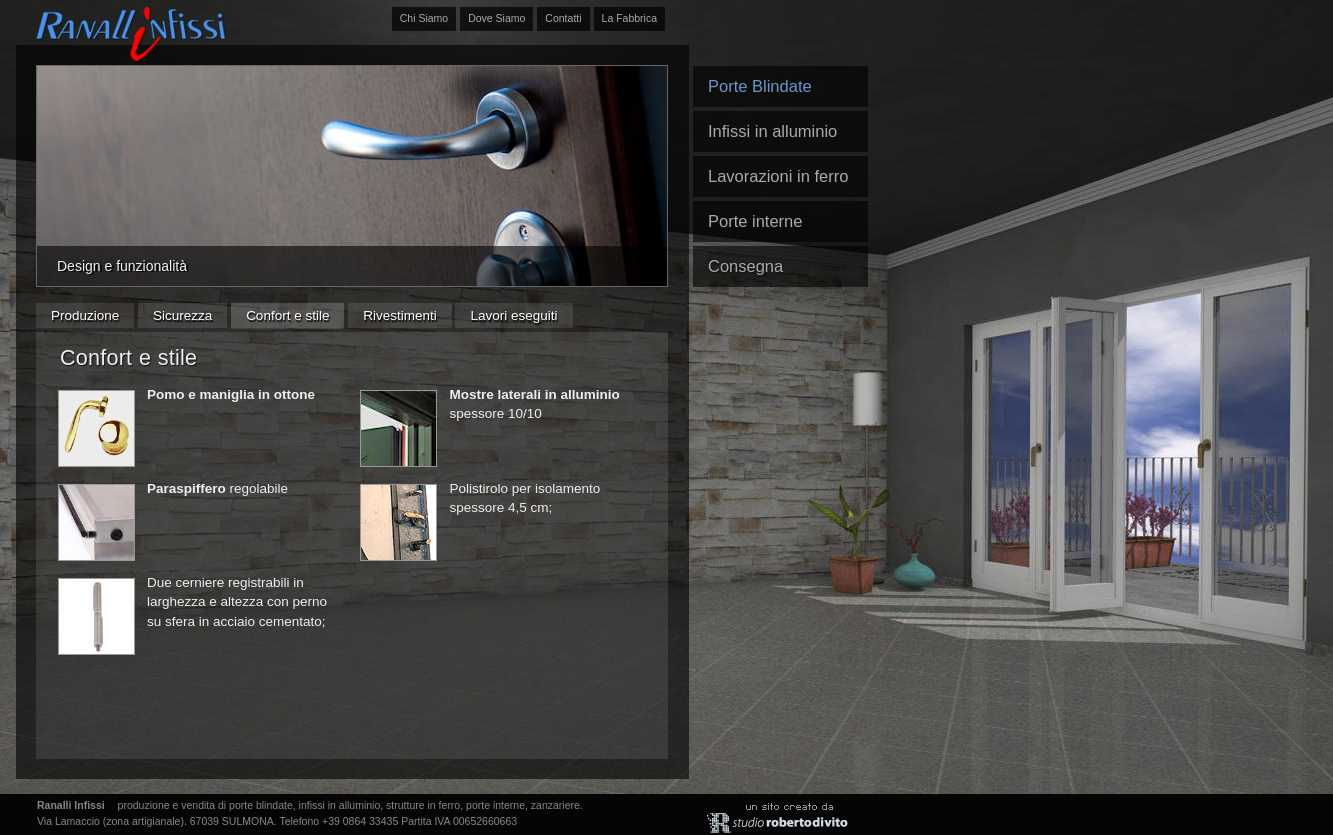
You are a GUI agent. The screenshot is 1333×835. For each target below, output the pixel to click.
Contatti (563, 18)
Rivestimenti (400, 315)
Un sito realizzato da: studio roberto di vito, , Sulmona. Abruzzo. (780, 818)
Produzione (85, 315)
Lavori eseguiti (513, 315)
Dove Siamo (496, 18)
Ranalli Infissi (131, 33)
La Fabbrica (629, 18)
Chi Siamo (424, 18)
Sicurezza (182, 315)
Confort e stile (287, 315)
